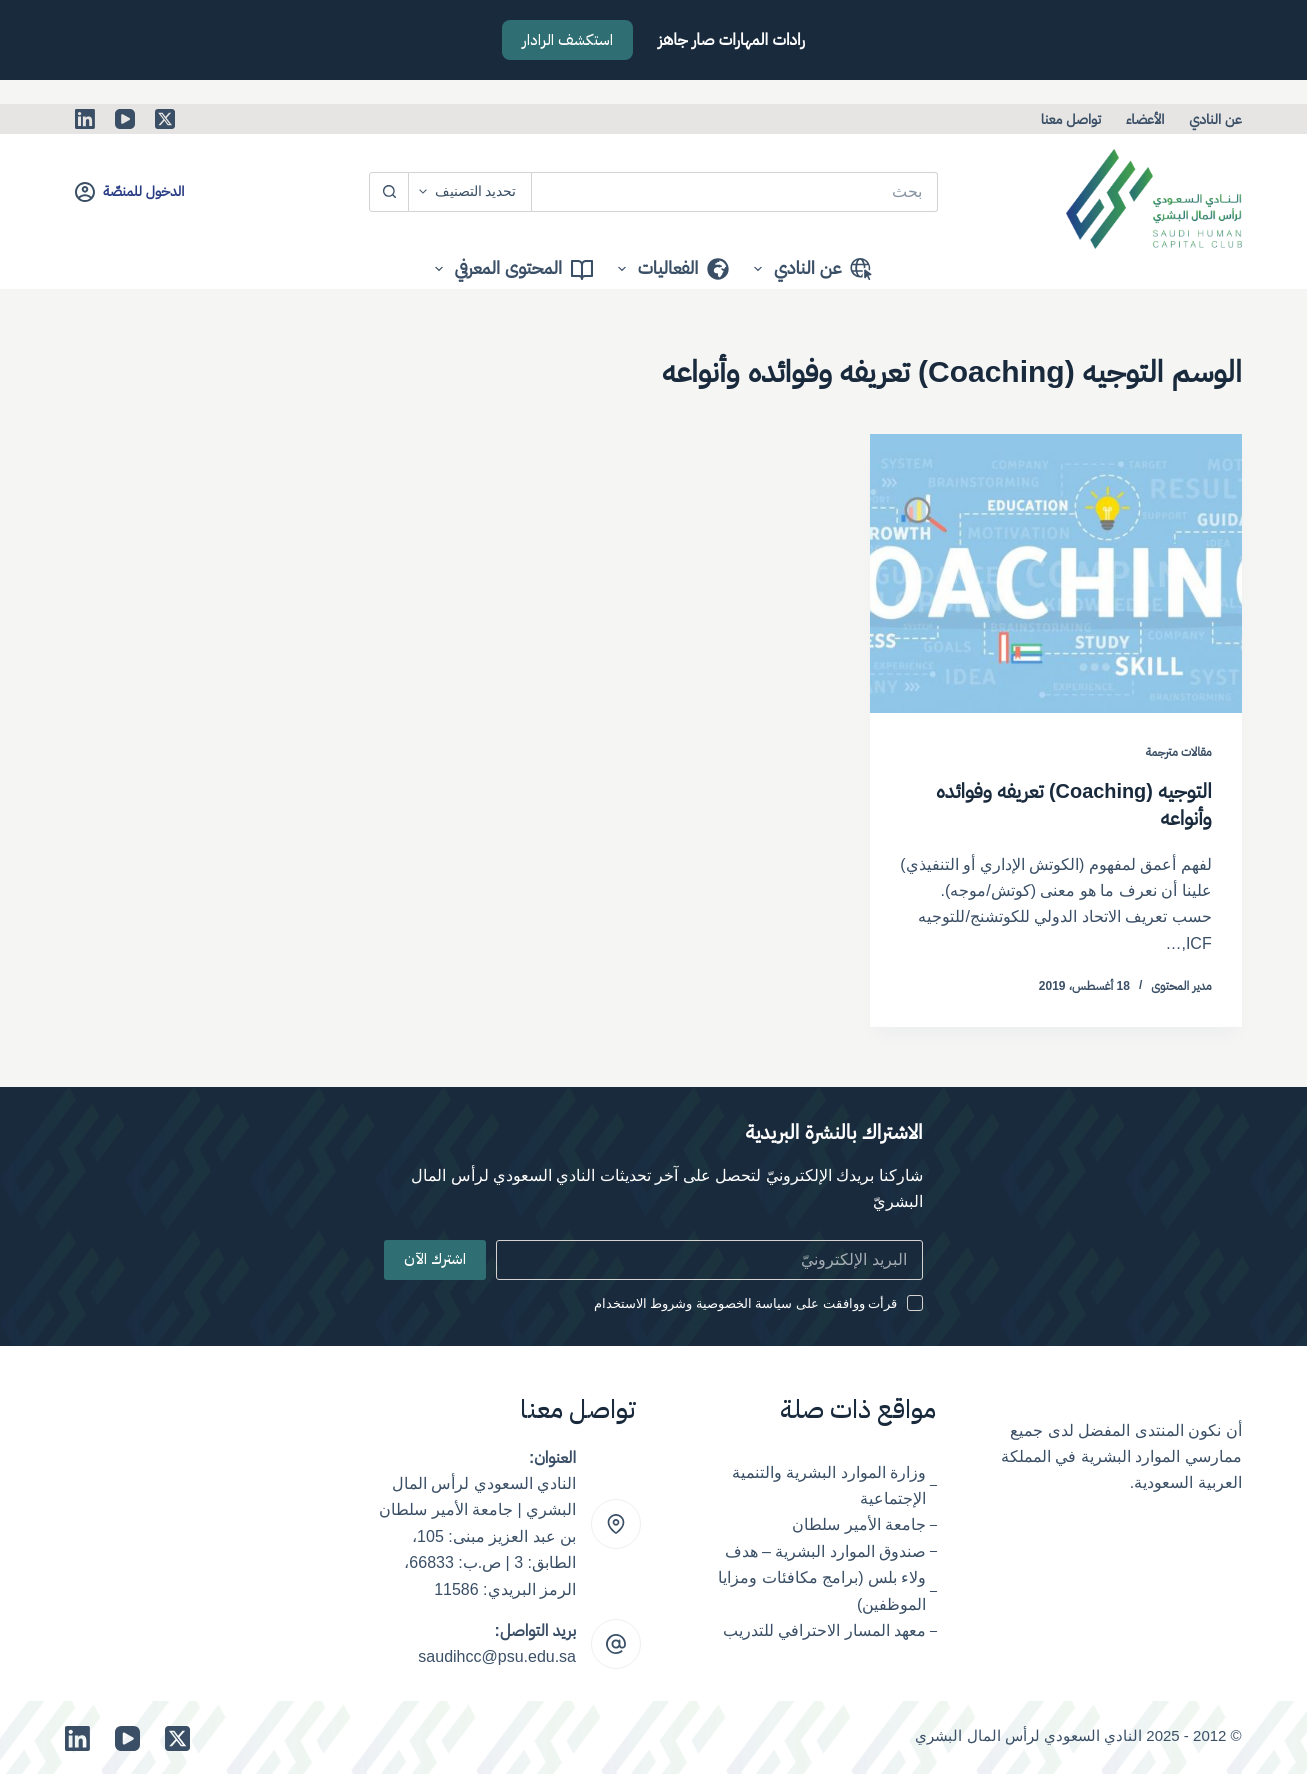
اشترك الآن (435, 1258)
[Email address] (709, 1258)
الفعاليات (669, 269)
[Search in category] (470, 192)
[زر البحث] (389, 192)
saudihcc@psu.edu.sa (497, 1655)
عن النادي (1215, 119)
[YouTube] (125, 119)
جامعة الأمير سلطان (859, 1523)
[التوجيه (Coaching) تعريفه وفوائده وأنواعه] (1056, 573)
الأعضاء (1145, 119)
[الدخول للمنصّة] (129, 191)
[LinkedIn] (85, 119)
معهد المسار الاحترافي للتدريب (824, 1628)
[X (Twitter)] (165, 119)
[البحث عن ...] (734, 192)
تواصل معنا (1071, 119)
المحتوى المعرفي (510, 269)
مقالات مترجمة (1179, 752)
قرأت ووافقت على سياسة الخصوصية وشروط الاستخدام (746, 1301)
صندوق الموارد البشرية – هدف (826, 1549)
